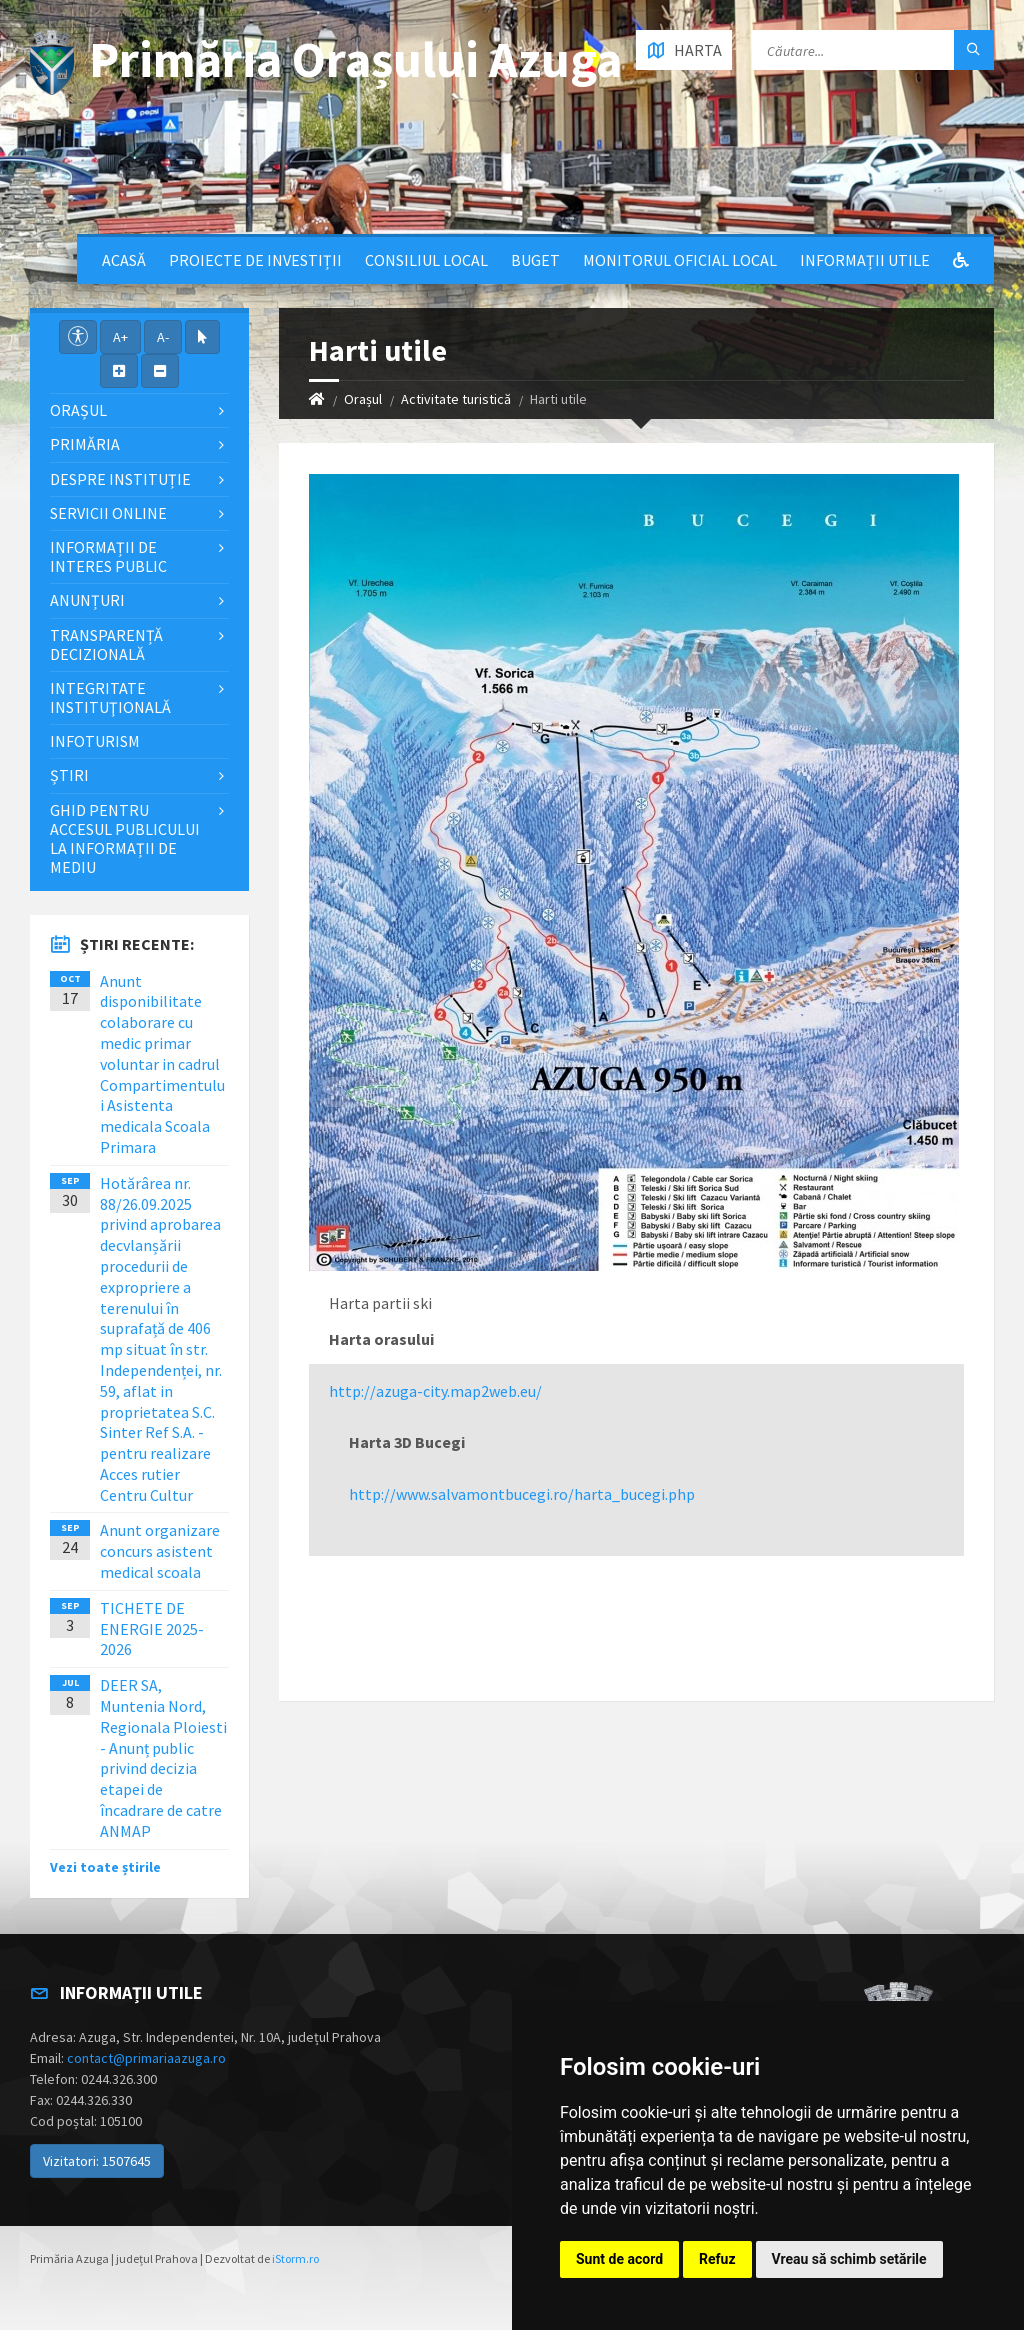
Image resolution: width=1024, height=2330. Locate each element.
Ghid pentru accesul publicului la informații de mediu (125, 839)
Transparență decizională (106, 644)
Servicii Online (108, 513)
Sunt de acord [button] (619, 2259)
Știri (69, 775)
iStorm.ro (295, 2258)
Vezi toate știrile (105, 1867)
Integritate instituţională (110, 697)
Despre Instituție (120, 479)
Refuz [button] (717, 2259)
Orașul (363, 399)
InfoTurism (95, 741)
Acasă (124, 260)
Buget (535, 260)
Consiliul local (426, 260)
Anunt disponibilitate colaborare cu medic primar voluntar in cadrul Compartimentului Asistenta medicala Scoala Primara (162, 1064)
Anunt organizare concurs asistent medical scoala (160, 1551)
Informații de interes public (108, 556)
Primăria (85, 444)
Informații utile (865, 260)
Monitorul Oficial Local (680, 260)
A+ (120, 337)
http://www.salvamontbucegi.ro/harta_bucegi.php (522, 1494)
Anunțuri (87, 600)
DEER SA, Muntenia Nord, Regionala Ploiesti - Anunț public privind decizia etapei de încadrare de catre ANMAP (163, 1758)
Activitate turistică (456, 399)
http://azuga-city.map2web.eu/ (435, 1391)
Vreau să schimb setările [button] (849, 2259)
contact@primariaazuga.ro (146, 2058)
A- (163, 337)
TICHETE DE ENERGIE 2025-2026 (152, 1629)
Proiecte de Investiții (255, 260)
